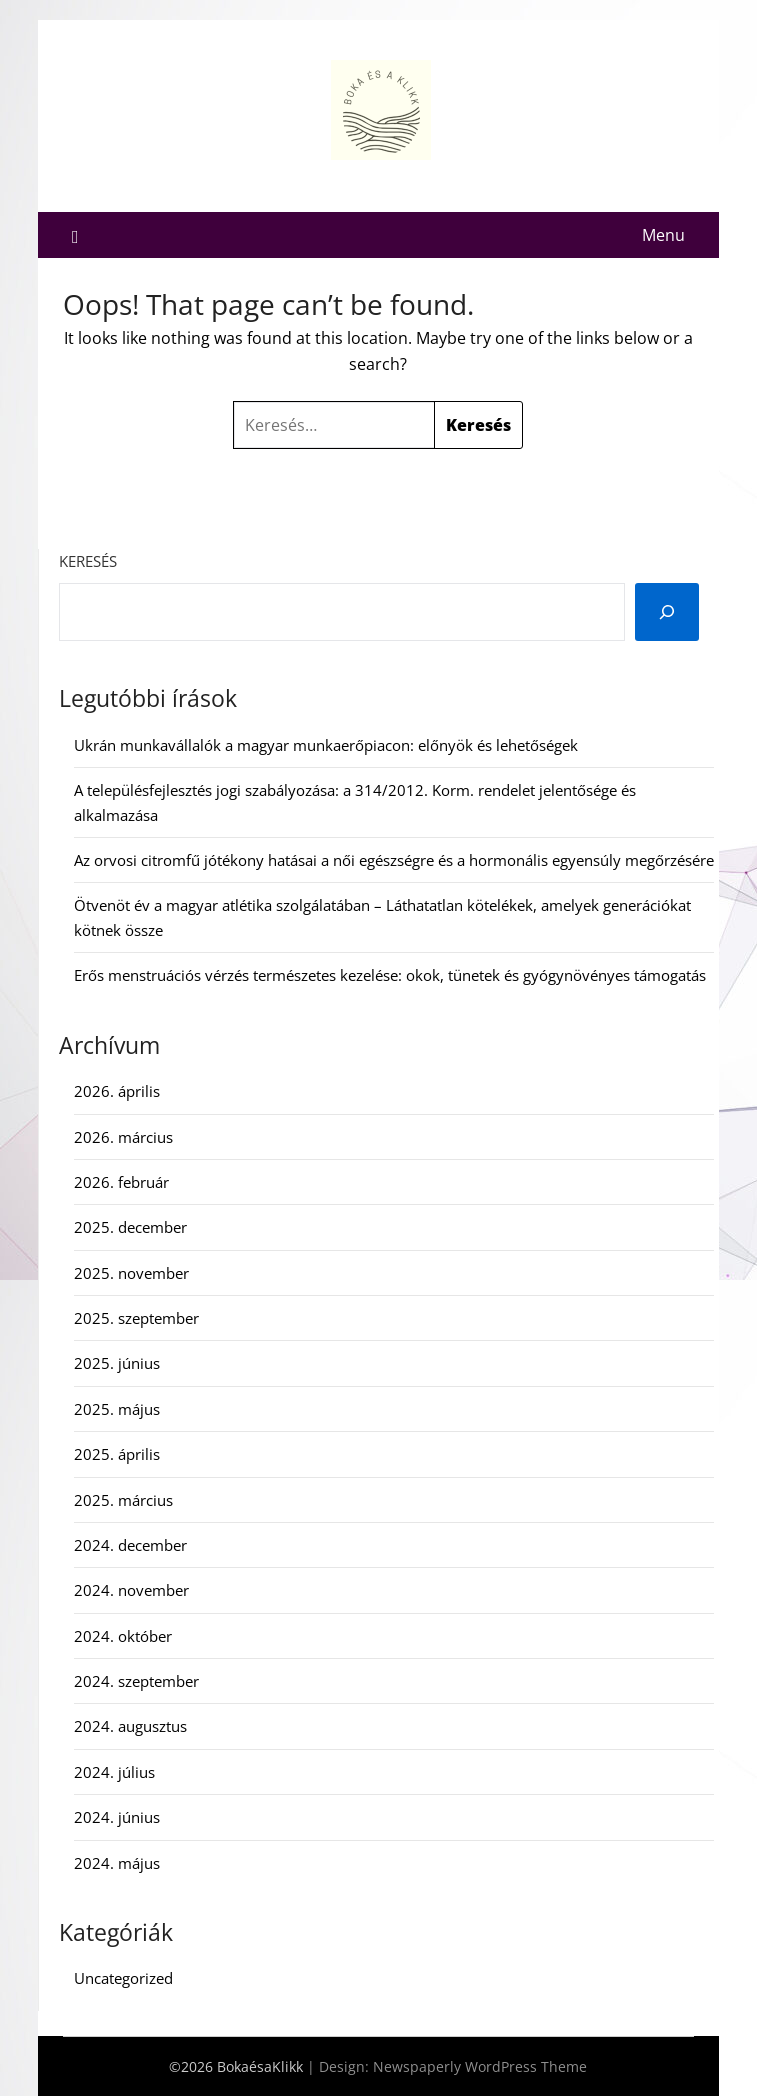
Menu (663, 235)
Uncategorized (123, 1978)
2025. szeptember (136, 1318)
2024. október (123, 1636)
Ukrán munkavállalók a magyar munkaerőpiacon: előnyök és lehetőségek (326, 745)
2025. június (117, 1363)
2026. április (117, 1091)
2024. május (117, 1863)
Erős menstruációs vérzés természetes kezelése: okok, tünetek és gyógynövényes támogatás (390, 975)
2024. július (114, 1772)
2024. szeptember (136, 1681)
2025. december (130, 1227)
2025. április (117, 1454)
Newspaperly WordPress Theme (480, 2066)
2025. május (117, 1409)
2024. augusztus (130, 1726)
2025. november (131, 1273)
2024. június (117, 1817)
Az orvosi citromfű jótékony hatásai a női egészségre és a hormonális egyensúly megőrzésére (394, 860)
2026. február (121, 1182)
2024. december (130, 1545)
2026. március (123, 1137)
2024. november (131, 1590)
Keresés (88, 561)
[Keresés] (667, 612)
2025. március (123, 1500)
